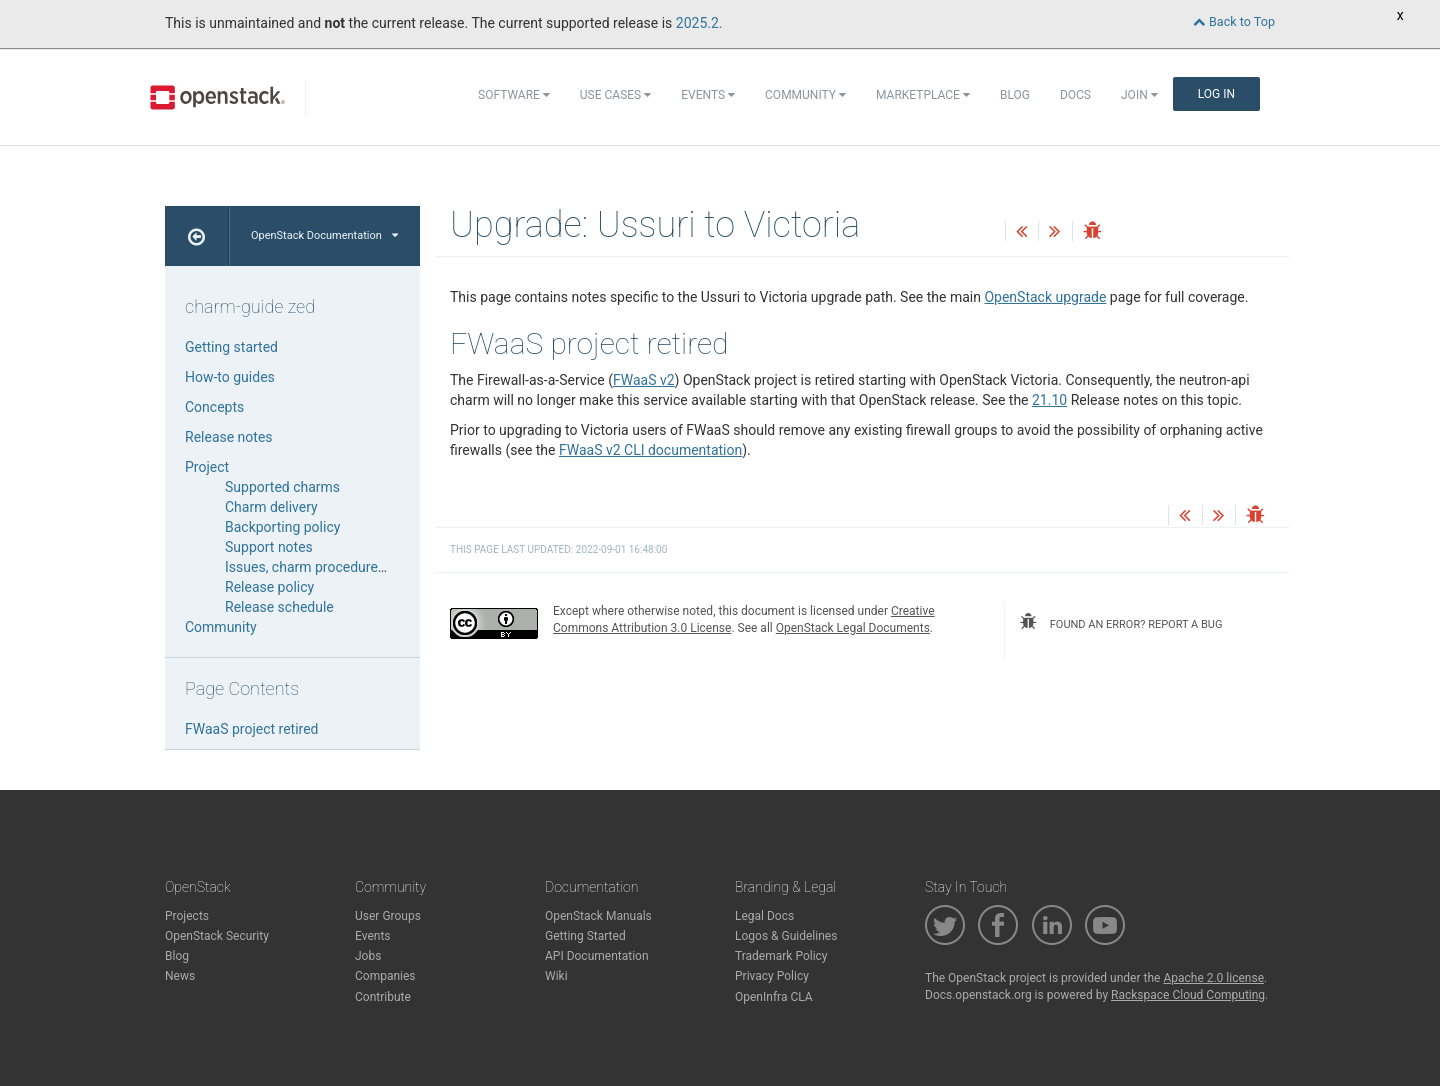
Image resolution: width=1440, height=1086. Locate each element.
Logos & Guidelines (786, 936)
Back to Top (1234, 21)
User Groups (388, 916)
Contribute (383, 997)
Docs (1075, 95)
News (180, 976)
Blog (1015, 95)
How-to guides (230, 377)
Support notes (269, 547)
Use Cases (615, 95)
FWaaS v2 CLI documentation (650, 450)
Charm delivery (271, 507)
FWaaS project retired (252, 729)
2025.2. (699, 23)
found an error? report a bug (1121, 622)
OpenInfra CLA (774, 997)
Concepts (214, 407)
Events (708, 95)
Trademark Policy (781, 956)
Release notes (229, 437)
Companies (385, 976)
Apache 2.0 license (1213, 978)
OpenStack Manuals (598, 916)
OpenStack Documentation (324, 235)
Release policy (269, 587)
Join (1139, 95)
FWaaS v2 (644, 380)
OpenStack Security (217, 936)
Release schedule (279, 607)
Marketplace (923, 95)
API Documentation (597, 956)
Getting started (231, 347)
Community (805, 95)
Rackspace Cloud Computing (1188, 995)
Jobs (368, 956)
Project (207, 467)
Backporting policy (282, 527)
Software (514, 95)
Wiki (556, 976)
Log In (1216, 94)
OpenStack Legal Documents (853, 628)
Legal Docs (764, 916)
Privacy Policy (772, 976)
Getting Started (585, 936)
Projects (187, 916)
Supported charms (282, 487)
